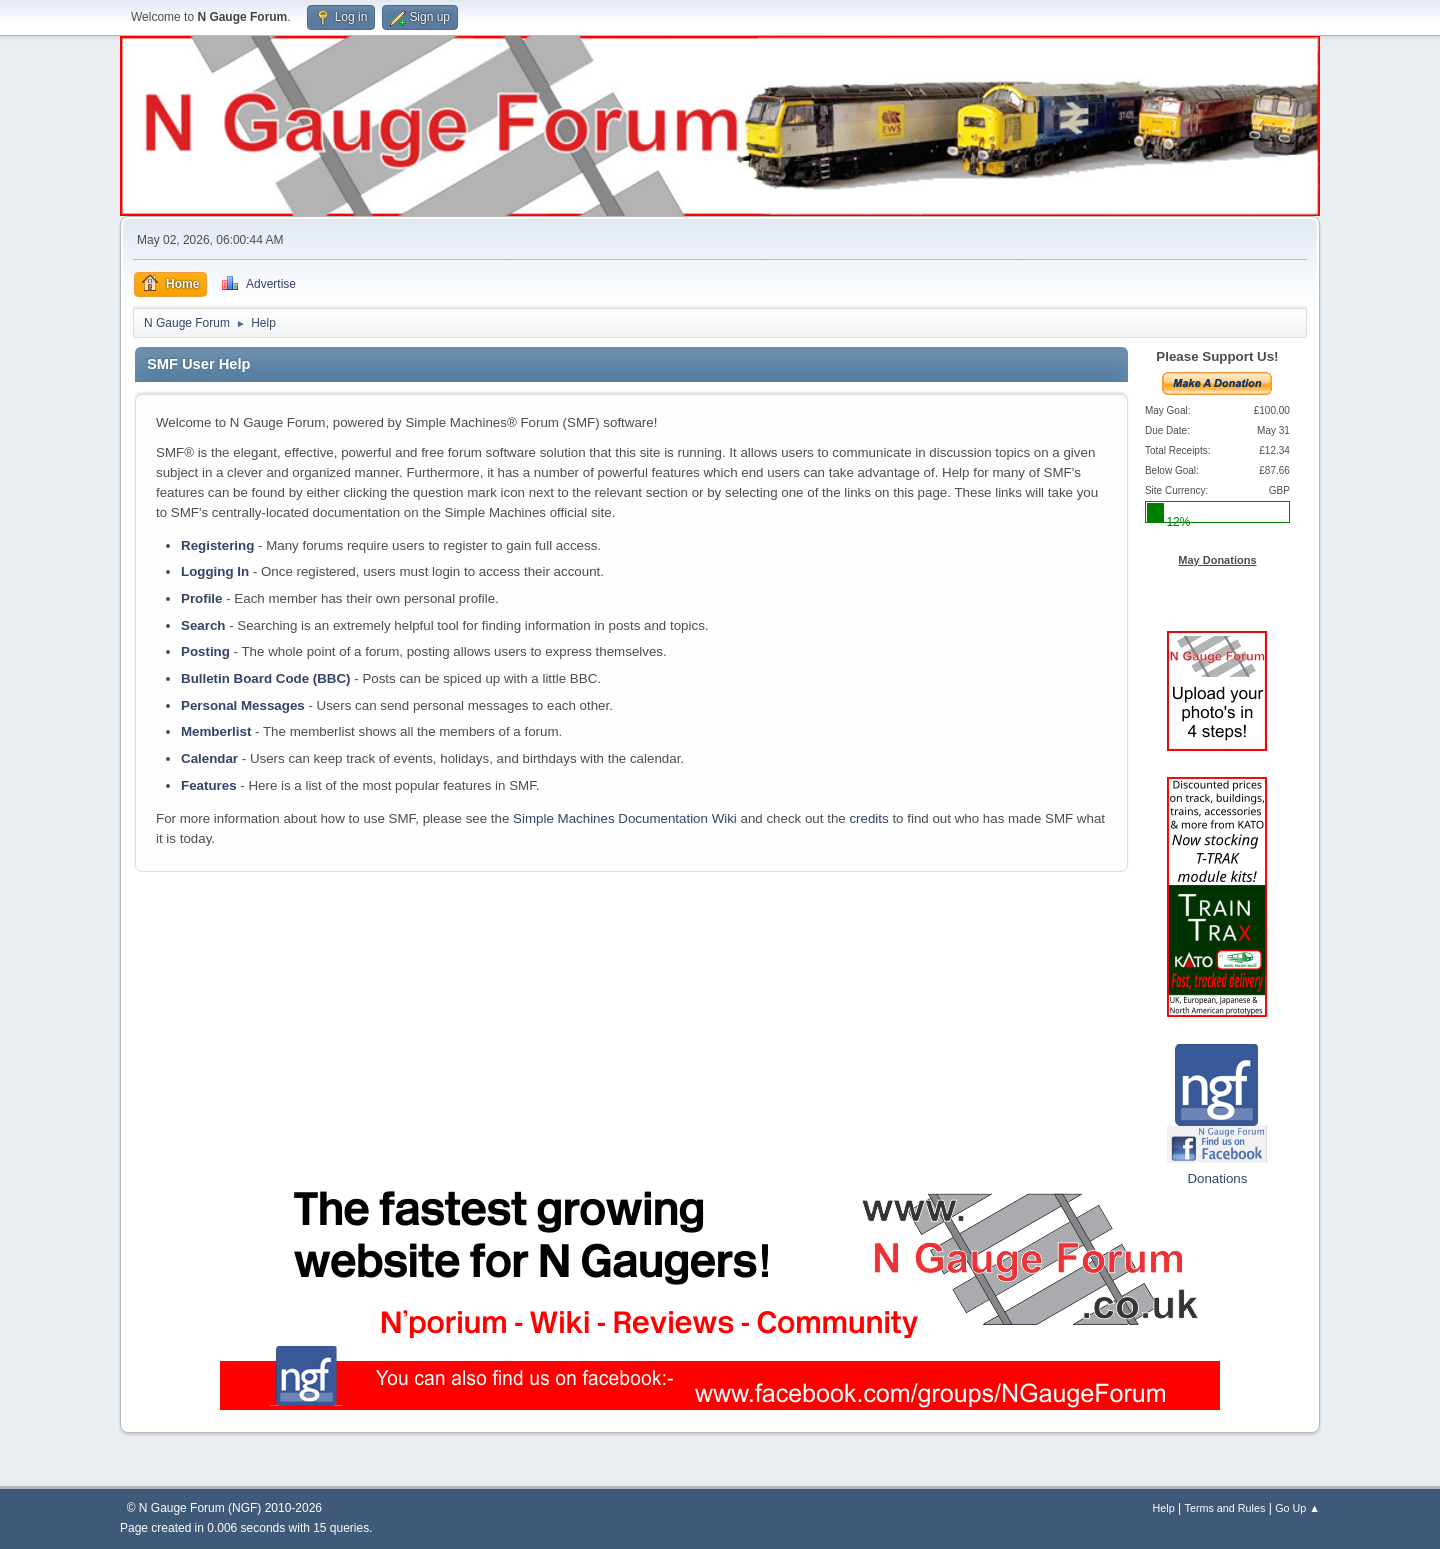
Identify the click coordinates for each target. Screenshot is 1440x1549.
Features (209, 785)
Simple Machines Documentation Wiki (625, 818)
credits (868, 818)
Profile (201, 598)
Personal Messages (243, 705)
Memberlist (216, 731)
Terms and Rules (1225, 1508)
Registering (217, 545)
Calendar (209, 758)
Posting (205, 651)
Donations (1217, 1178)
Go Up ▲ (1297, 1508)
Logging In (215, 571)
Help (1164, 1508)
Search (203, 625)
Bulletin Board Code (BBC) (266, 678)
